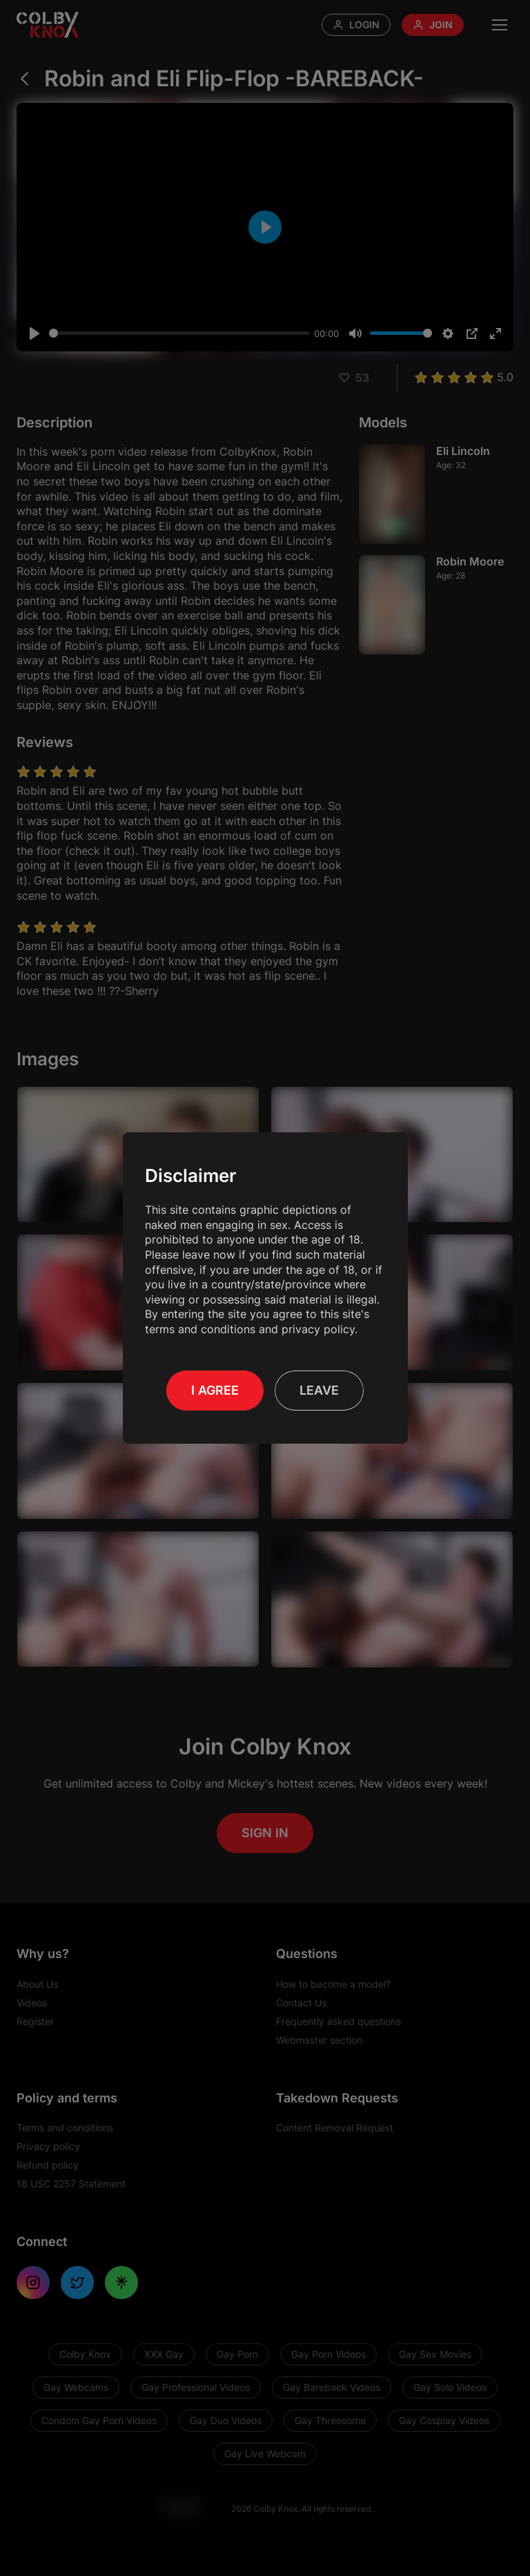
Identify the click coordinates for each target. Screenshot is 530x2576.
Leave (319, 1390)
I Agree (215, 1390)
